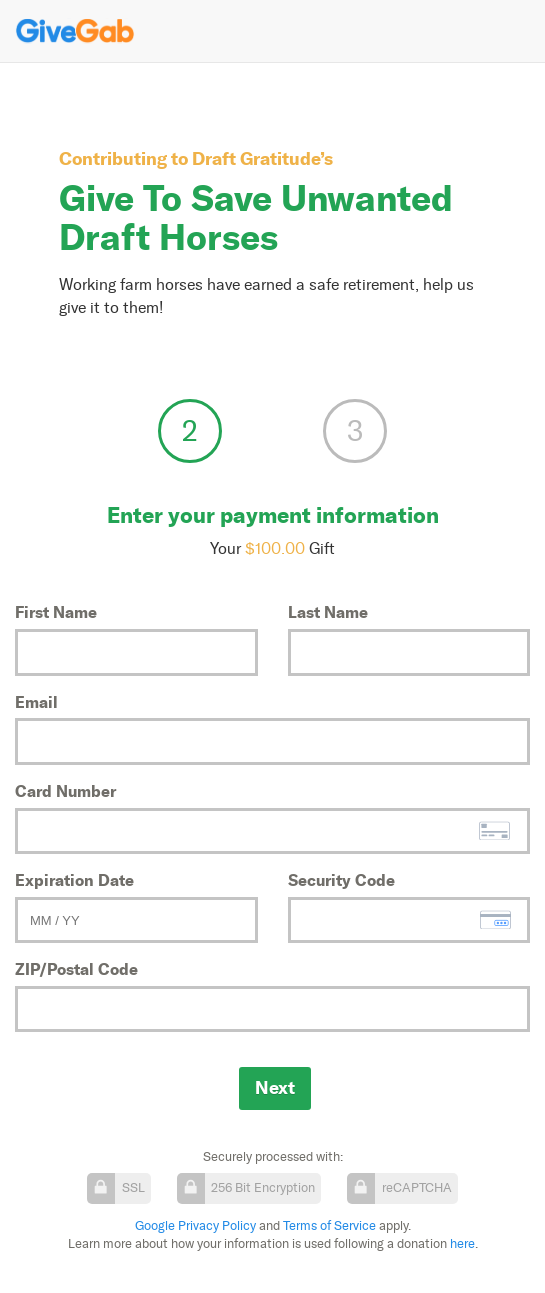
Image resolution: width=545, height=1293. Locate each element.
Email (36, 702)
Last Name (328, 612)
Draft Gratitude (256, 158)
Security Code (341, 880)
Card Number (65, 791)
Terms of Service (329, 1225)
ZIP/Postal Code (76, 969)
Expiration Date (74, 880)
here (462, 1243)
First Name (56, 612)
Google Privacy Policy (195, 1225)
